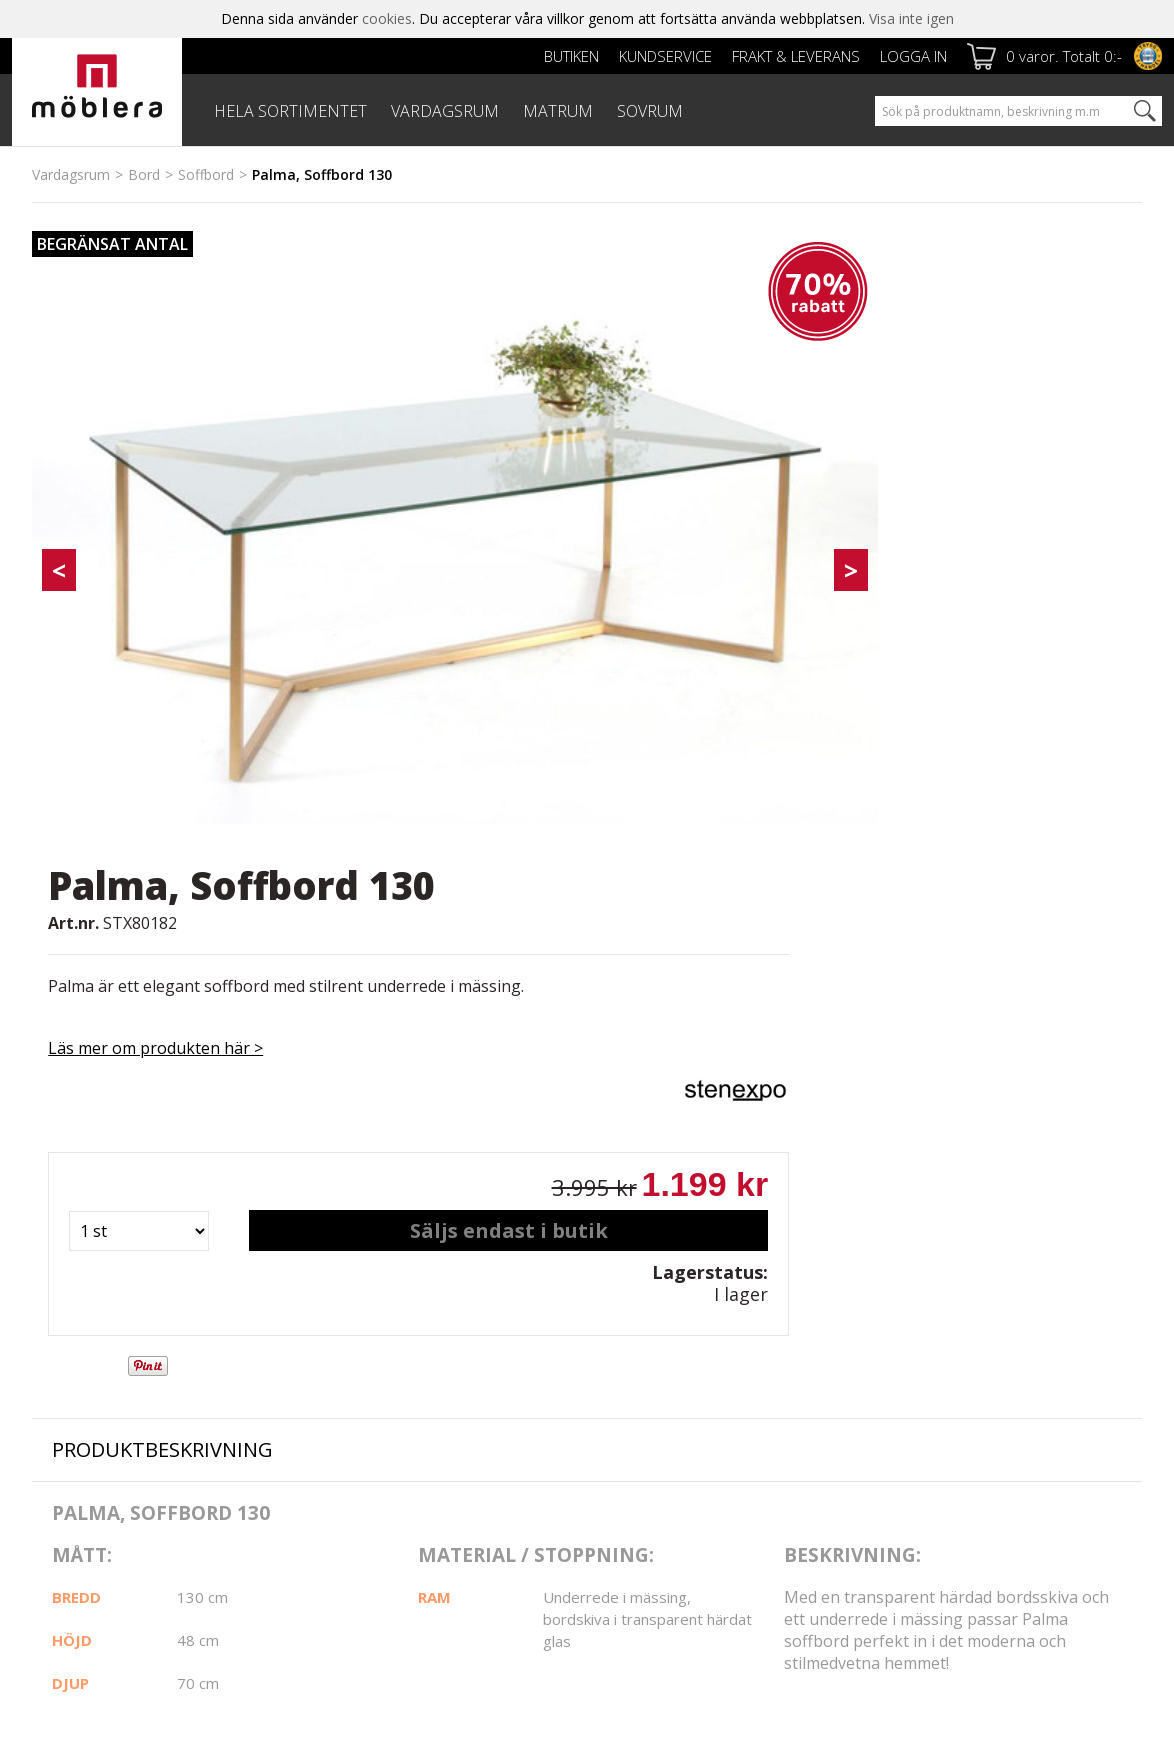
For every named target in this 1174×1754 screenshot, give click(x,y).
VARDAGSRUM (445, 111)
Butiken (571, 56)
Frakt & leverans (796, 56)
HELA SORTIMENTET (290, 111)
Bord (144, 174)
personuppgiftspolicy (942, 1486)
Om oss (57, 1420)
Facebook (659, 1346)
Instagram (660, 1396)
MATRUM (558, 111)
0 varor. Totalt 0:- (1064, 56)
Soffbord (206, 174)
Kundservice (665, 56)
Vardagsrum (71, 174)
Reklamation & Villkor (481, 1441)
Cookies (58, 1442)
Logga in (913, 56)
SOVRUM (650, 111)
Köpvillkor (443, 1419)
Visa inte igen (911, 18)
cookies (387, 18)
